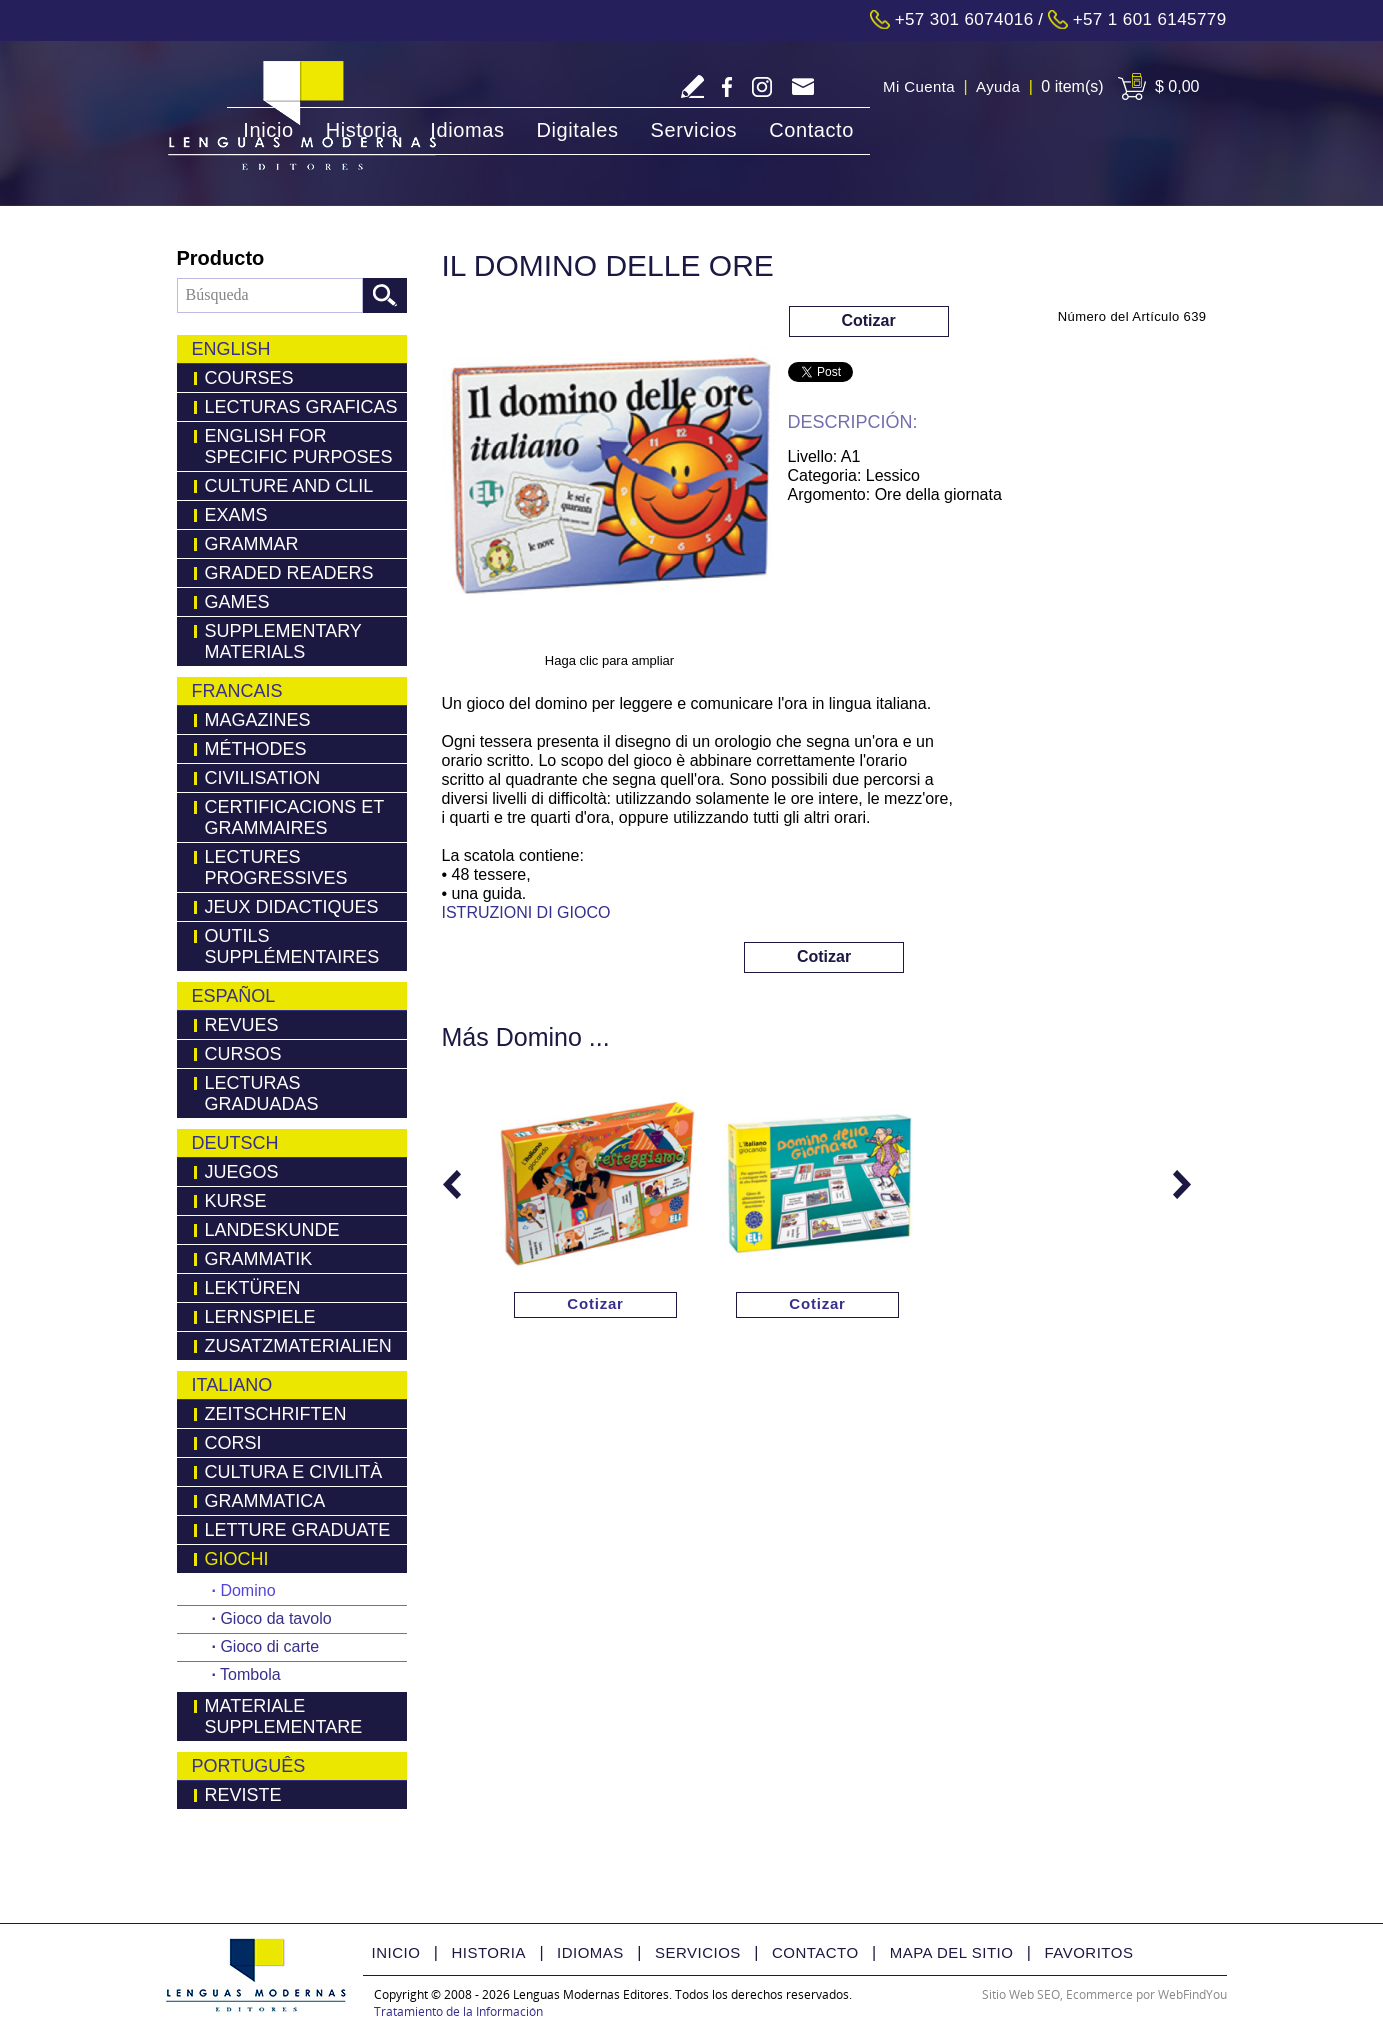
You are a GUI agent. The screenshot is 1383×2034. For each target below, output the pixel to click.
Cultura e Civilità (294, 1472)
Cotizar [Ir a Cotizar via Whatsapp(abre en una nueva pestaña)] (868, 320)
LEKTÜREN (253, 1288)
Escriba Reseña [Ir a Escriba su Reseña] (692, 86)
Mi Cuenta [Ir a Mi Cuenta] (919, 86)
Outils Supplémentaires (292, 946)
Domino (244, 1590)
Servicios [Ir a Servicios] (694, 130)
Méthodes (256, 749)
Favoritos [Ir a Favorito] (1088, 1952)
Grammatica (265, 1501)
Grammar (252, 544)
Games (237, 602)
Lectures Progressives (276, 867)
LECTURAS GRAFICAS (301, 407)
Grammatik (259, 1259)
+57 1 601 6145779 (1150, 19)
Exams (236, 515)
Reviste (243, 1795)
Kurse (236, 1201)
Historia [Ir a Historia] (362, 130)
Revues (242, 1025)
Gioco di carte (266, 1646)
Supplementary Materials (283, 641)
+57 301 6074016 (964, 19)
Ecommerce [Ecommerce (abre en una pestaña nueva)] (1099, 1994)
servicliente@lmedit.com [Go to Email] (802, 88)
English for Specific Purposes (299, 446)
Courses (249, 378)
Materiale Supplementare (284, 1716)
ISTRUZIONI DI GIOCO (526, 912)
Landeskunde (272, 1230)
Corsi (233, 1443)
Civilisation (263, 778)
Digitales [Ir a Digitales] (577, 130)
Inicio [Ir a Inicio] (268, 130)
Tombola (246, 1674)
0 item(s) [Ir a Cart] (1072, 86)
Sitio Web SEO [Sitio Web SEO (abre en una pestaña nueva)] (1021, 1994)
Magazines (258, 720)
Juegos (242, 1172)
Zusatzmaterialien (298, 1346)
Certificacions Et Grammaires (295, 817)
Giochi (237, 1559)
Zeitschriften (276, 1414)
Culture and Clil (289, 486)
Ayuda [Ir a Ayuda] (998, 86)
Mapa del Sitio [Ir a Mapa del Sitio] (952, 1952)
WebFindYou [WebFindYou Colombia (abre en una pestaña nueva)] (1192, 1994)
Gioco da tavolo (272, 1618)
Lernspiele (260, 1317)
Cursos (243, 1054)
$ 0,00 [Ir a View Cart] (1177, 86)
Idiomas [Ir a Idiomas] (467, 130)
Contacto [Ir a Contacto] (811, 130)
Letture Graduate (298, 1530)
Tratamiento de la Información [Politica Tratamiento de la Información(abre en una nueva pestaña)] (458, 2011)
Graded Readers (289, 573)
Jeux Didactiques (292, 907)
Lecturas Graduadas (262, 1093)
